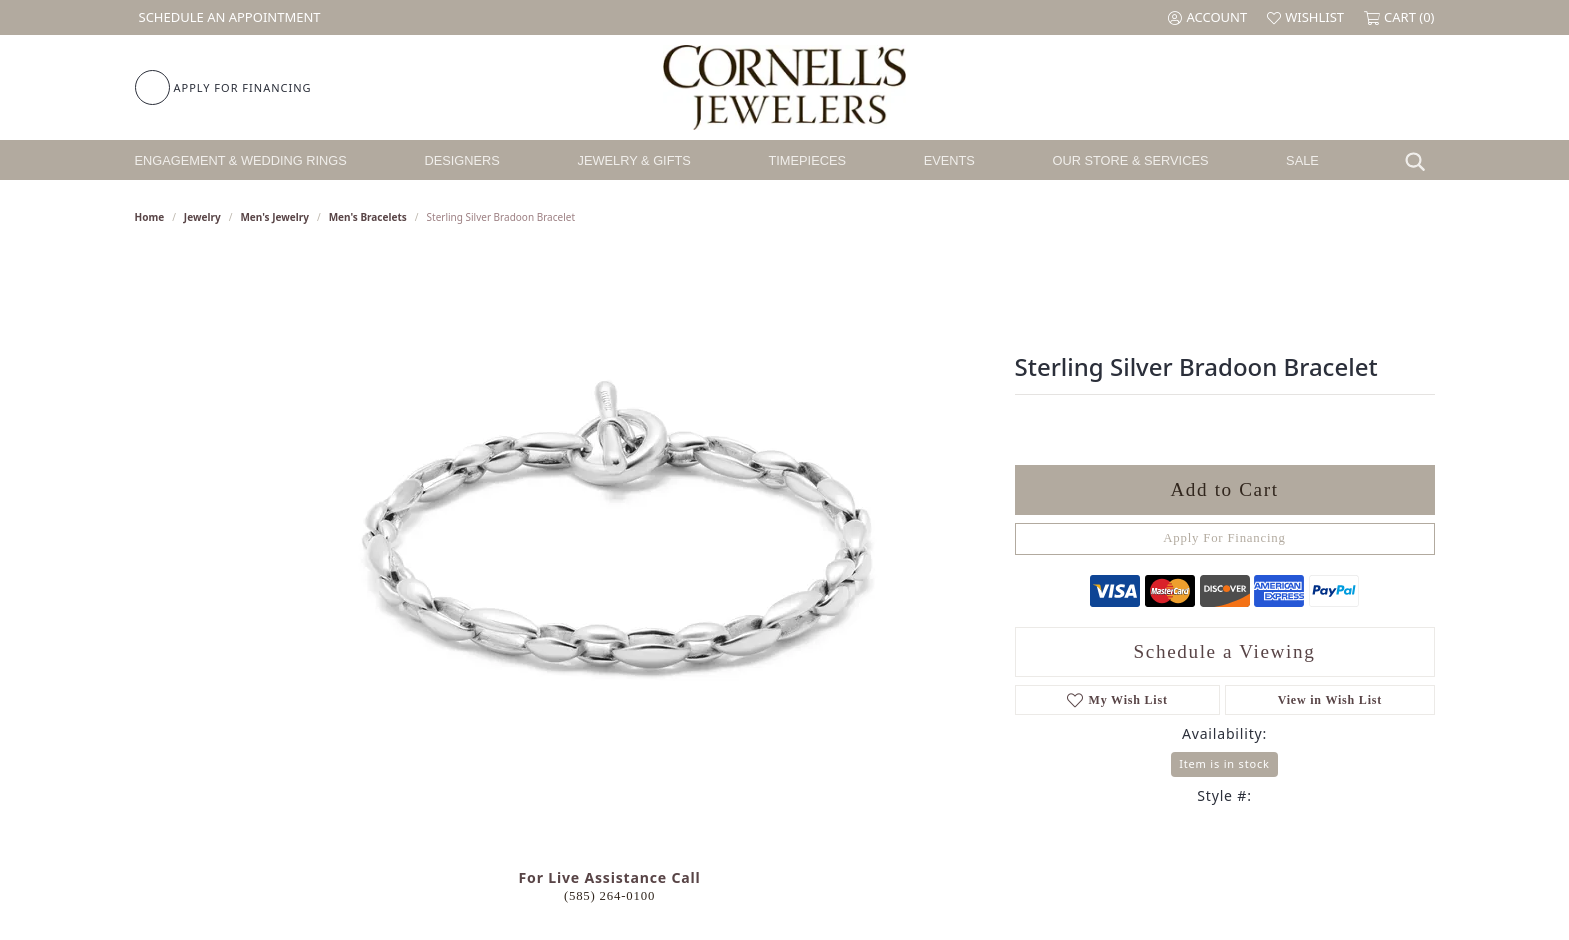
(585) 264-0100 (609, 896)
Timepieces (807, 160)
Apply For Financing (1224, 538)
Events (949, 160)
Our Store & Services (1130, 160)
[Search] (1420, 160)
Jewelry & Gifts (634, 160)
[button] (1207, 17)
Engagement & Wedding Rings (241, 160)
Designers (462, 160)
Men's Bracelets (368, 217)
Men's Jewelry (274, 217)
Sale (1302, 160)
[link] (228, 17)
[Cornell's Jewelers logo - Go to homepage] (784, 87)
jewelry (202, 217)
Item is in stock (1224, 763)
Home (150, 217)
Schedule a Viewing (1225, 651)
